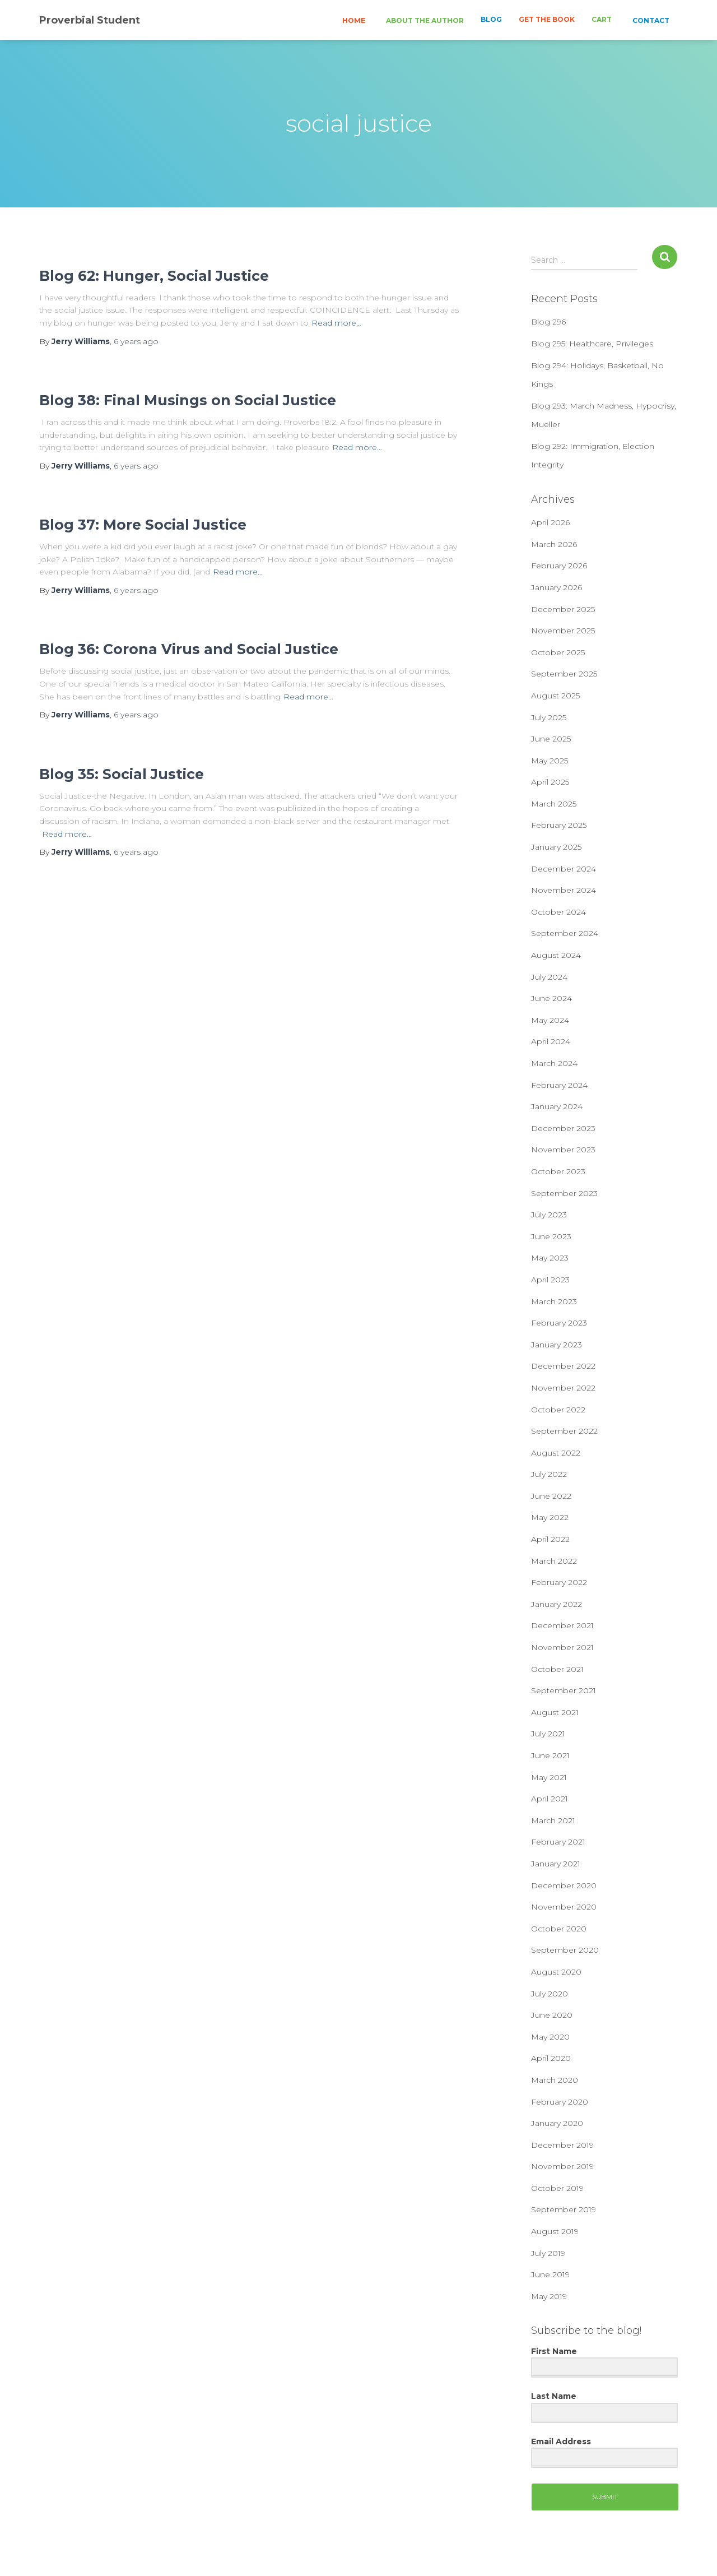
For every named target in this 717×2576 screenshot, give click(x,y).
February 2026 (559, 565)
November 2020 (564, 1907)
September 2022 (564, 1431)
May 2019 (549, 2296)
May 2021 (549, 1777)
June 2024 (551, 998)
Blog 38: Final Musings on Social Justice (187, 400)
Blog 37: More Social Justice (142, 524)
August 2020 (556, 1972)
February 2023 (559, 1323)
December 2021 (562, 1625)
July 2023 (549, 1215)
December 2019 (562, 2145)
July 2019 (548, 2253)
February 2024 (559, 1085)
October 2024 (558, 912)
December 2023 (563, 1128)
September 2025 (564, 674)
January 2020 (557, 2123)
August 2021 (555, 1712)
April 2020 (551, 2058)
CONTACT (650, 20)
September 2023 (564, 1193)
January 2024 (557, 1106)
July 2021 (548, 1734)
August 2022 (555, 1453)
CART (602, 19)
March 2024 (554, 1063)
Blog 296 (548, 322)
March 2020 (554, 2080)
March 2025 (553, 804)
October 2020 (558, 1929)
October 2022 (558, 1410)
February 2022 (559, 1582)
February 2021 (558, 1842)
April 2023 (550, 1280)
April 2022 (550, 1539)
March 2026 (554, 544)
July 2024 (549, 977)
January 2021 (555, 1864)
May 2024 (550, 1020)
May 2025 (549, 761)
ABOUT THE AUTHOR (424, 20)
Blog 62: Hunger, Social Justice (154, 275)
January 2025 (556, 847)
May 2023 (550, 1258)
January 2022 (556, 1604)
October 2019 (557, 2188)
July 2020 (549, 1994)
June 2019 (550, 2274)
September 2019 (563, 2209)
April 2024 (550, 1041)
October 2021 (557, 1669)
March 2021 (553, 1820)
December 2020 (564, 1885)
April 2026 (550, 522)
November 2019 (562, 2166)
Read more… (336, 323)
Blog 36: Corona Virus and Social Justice (188, 649)
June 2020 (551, 2015)
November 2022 (563, 1388)
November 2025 (563, 631)
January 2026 (556, 587)
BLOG (491, 19)
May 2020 (550, 2037)
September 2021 (563, 1690)
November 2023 (563, 1150)
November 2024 (563, 890)
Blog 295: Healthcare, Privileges (592, 344)
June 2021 (550, 1755)
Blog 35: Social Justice (121, 774)
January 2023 (556, 1345)
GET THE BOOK (547, 19)
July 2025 (548, 717)
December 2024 (563, 869)
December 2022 (563, 1366)
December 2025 (563, 609)
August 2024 (556, 955)
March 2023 (554, 1301)
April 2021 (549, 1799)
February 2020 (559, 2102)
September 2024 (564, 933)
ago (136, 341)
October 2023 (558, 1171)
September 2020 (565, 1950)
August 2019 (555, 2231)
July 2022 (549, 1474)
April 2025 (550, 782)
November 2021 (562, 1647)
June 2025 (551, 739)
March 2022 (554, 1561)
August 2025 (555, 696)
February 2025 (558, 825)
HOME (353, 20)
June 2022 (551, 1496)
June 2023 (551, 1236)
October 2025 (558, 652)
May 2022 (550, 1517)
